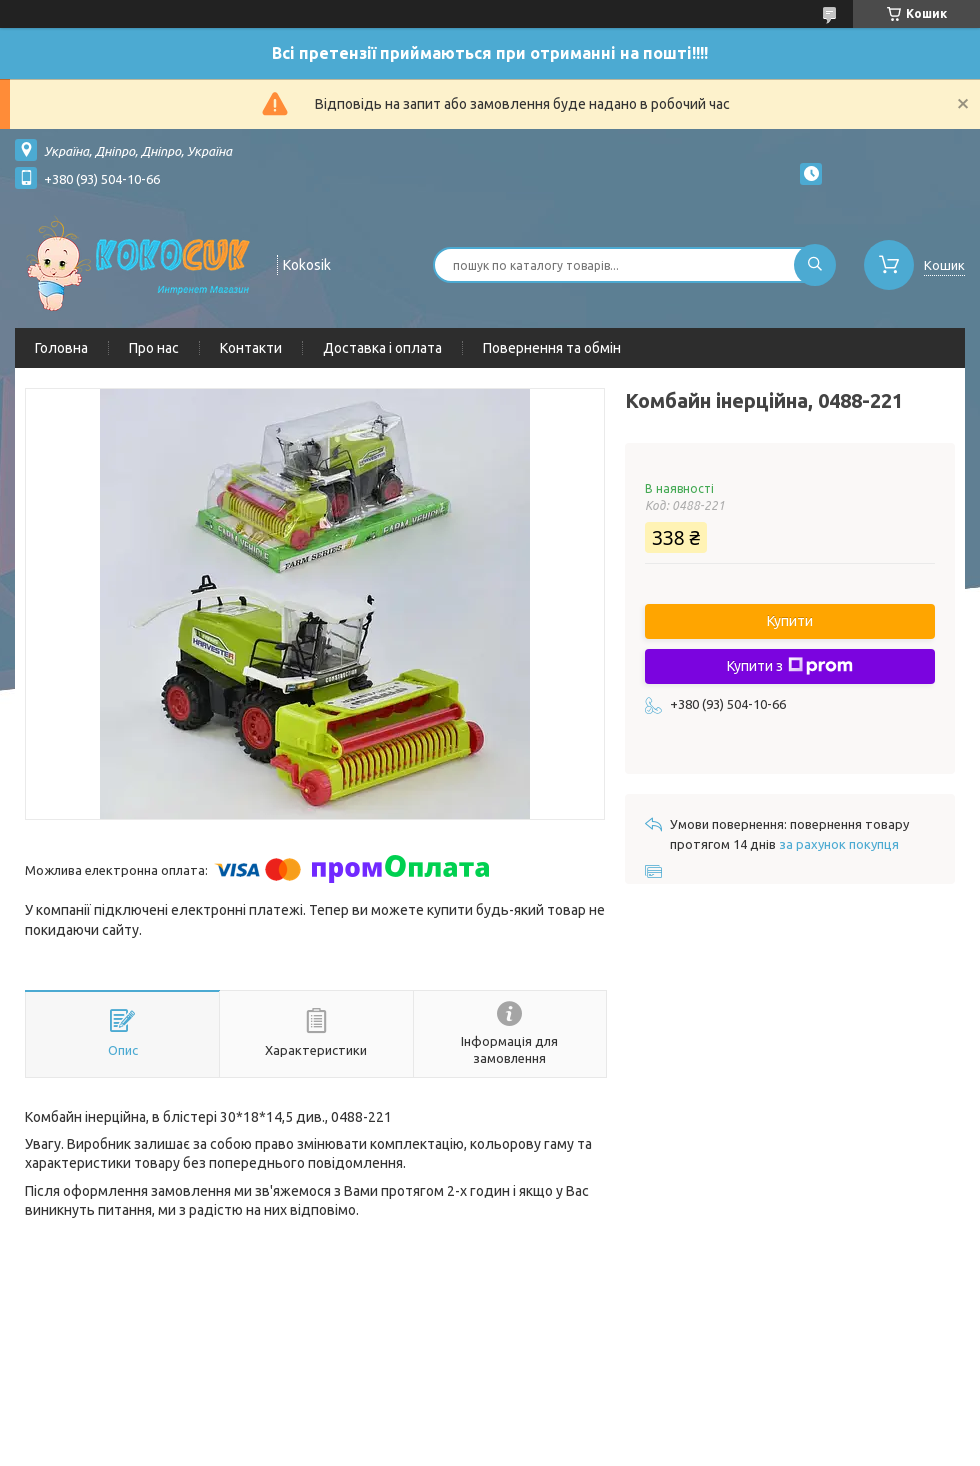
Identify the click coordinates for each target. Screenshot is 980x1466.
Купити (790, 621)
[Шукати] (815, 265)
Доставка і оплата (382, 348)
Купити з (790, 666)
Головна (61, 348)
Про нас (154, 348)
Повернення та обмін (552, 348)
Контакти (251, 348)
